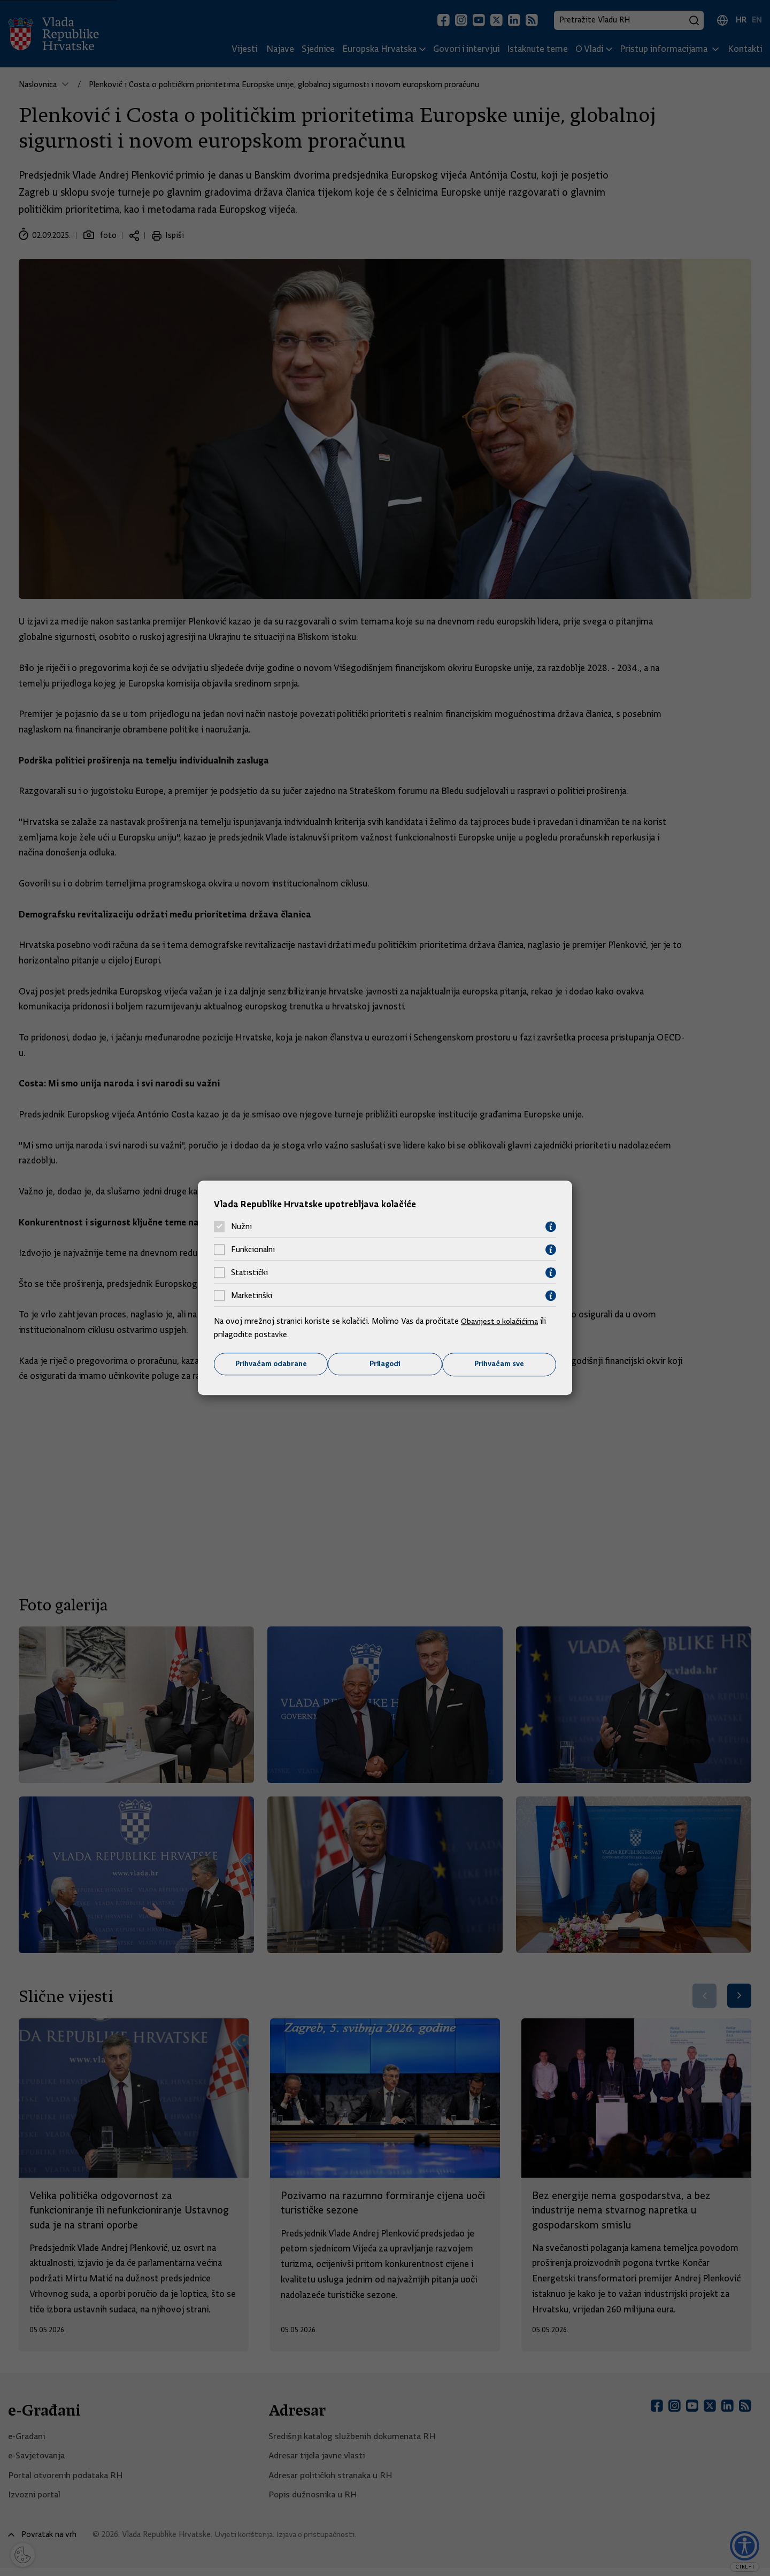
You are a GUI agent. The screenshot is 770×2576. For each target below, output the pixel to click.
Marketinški (251, 1295)
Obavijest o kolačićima (501, 1320)
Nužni (241, 1226)
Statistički (249, 1272)
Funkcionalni (253, 1249)
